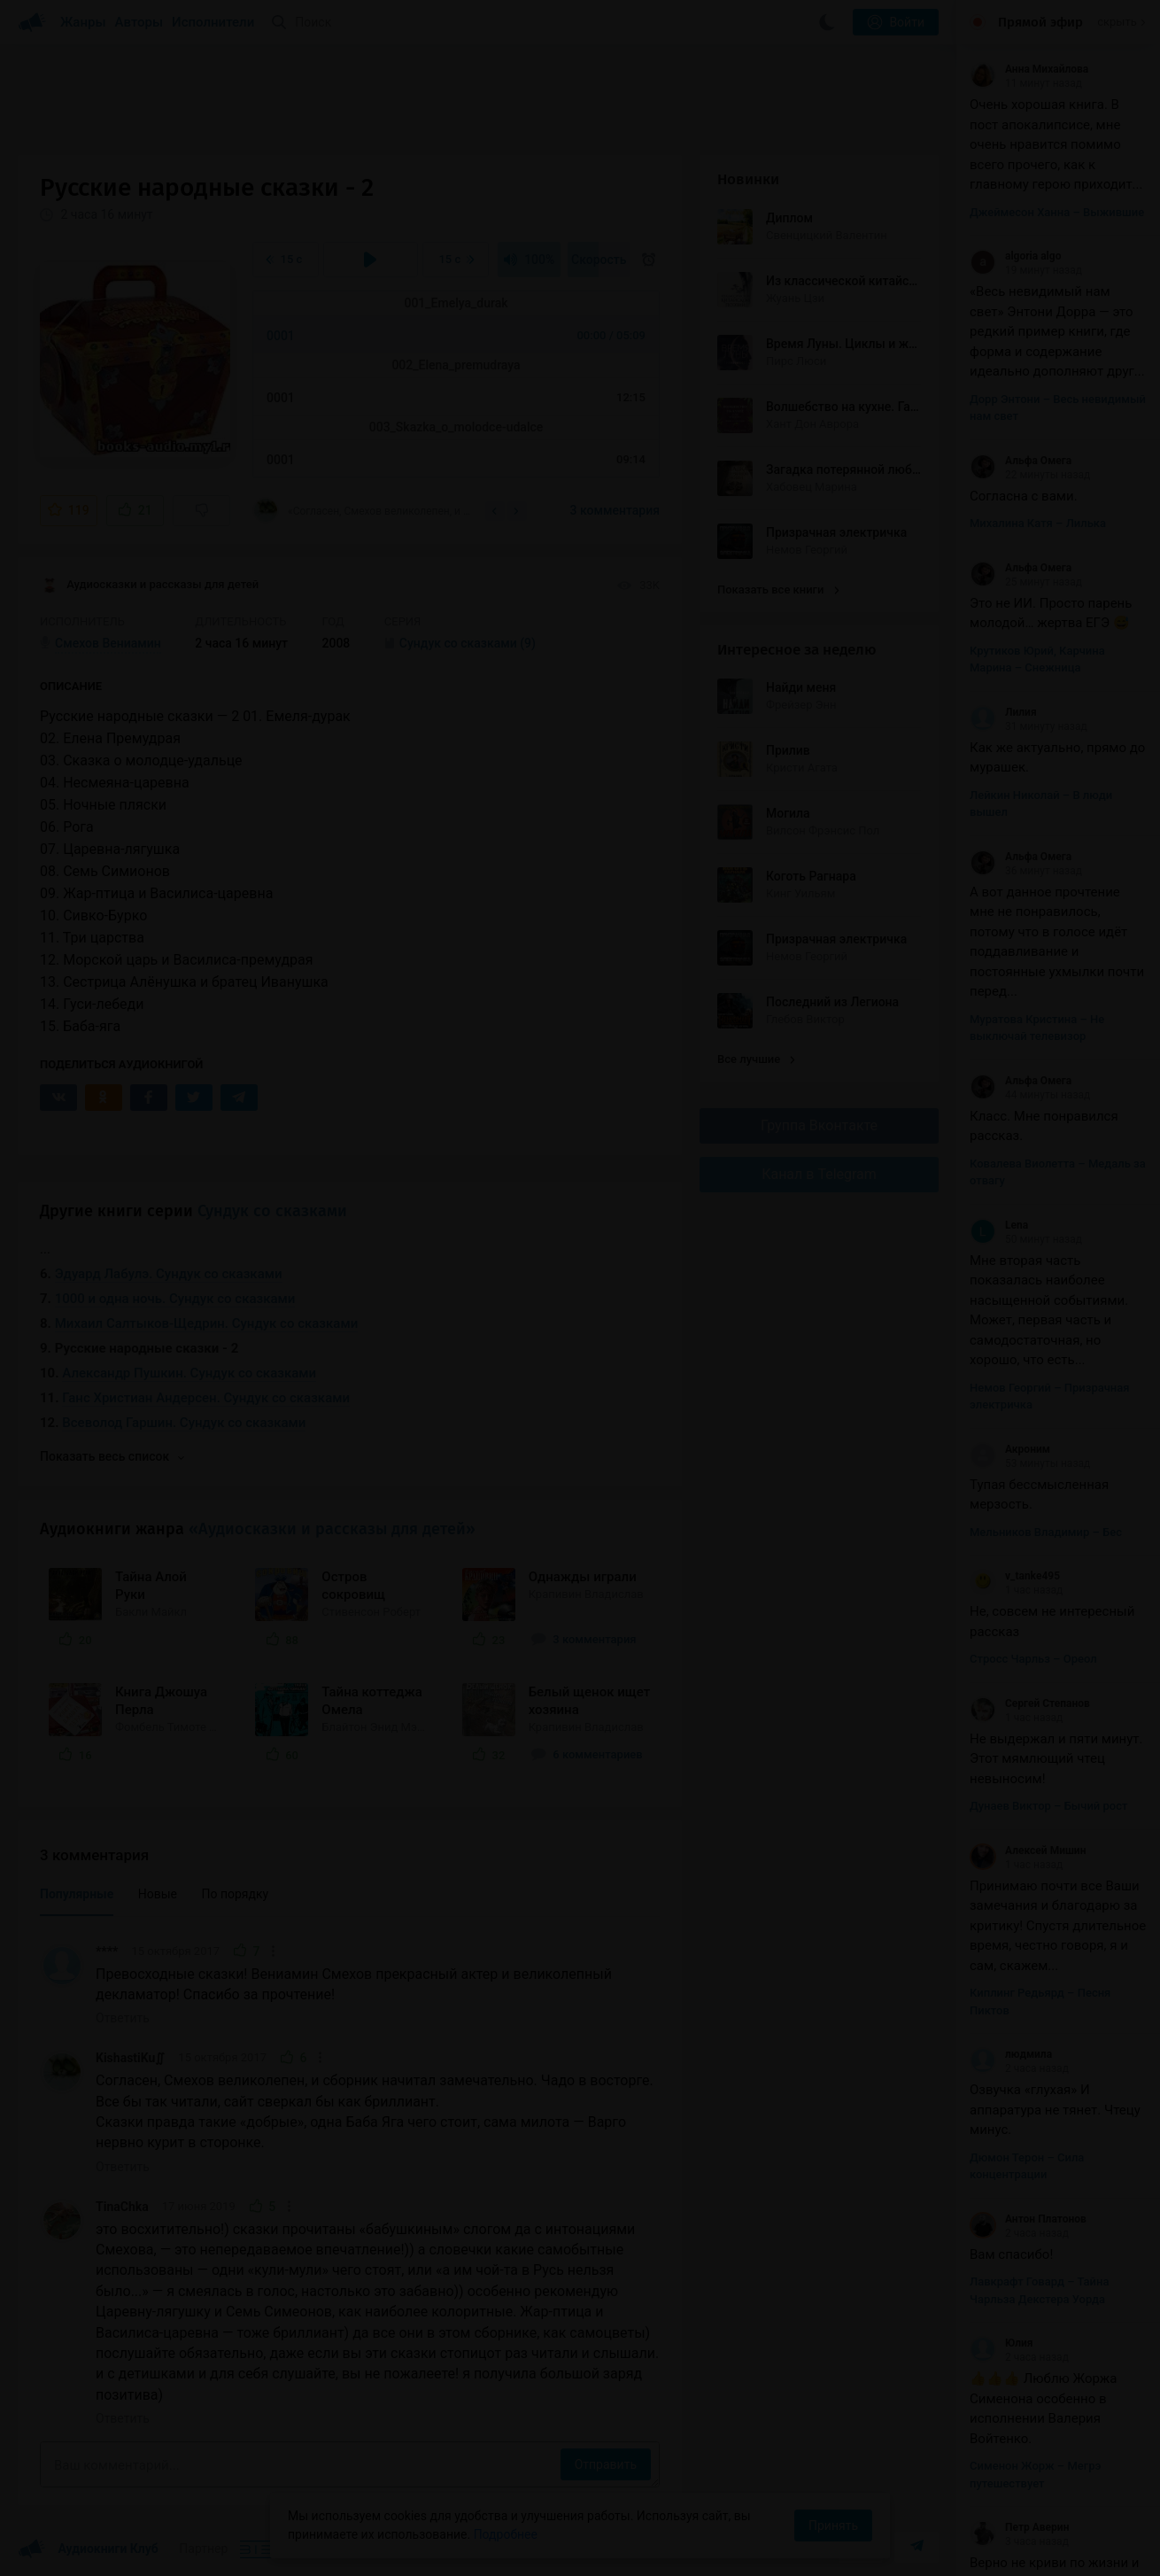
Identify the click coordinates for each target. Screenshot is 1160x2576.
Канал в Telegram (819, 1174)
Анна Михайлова (1029, 69)
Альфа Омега (1020, 461)
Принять (833, 2525)
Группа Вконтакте (819, 1125)
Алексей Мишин (1028, 1850)
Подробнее (505, 2534)
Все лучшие (756, 1059)
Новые (157, 1894)
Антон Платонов (1028, 2219)
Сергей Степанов (1030, 1703)
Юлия (1001, 2343)
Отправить (606, 2464)
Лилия (1003, 712)
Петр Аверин (1019, 2527)
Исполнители (213, 22)
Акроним (1010, 1449)
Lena (999, 1225)
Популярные (76, 1894)
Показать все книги (778, 589)
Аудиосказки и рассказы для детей (149, 585)
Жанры (83, 22)
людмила (1011, 2054)
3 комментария (615, 510)
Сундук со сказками (272, 1211)
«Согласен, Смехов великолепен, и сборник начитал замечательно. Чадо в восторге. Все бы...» (363, 510)
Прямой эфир (1040, 22)
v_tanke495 (1015, 1576)
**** (107, 1951)
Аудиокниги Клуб (88, 2549)
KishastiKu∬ (130, 2058)
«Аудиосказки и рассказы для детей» (332, 1529)
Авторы (139, 22)
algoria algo (1015, 256)
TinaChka (122, 2207)
